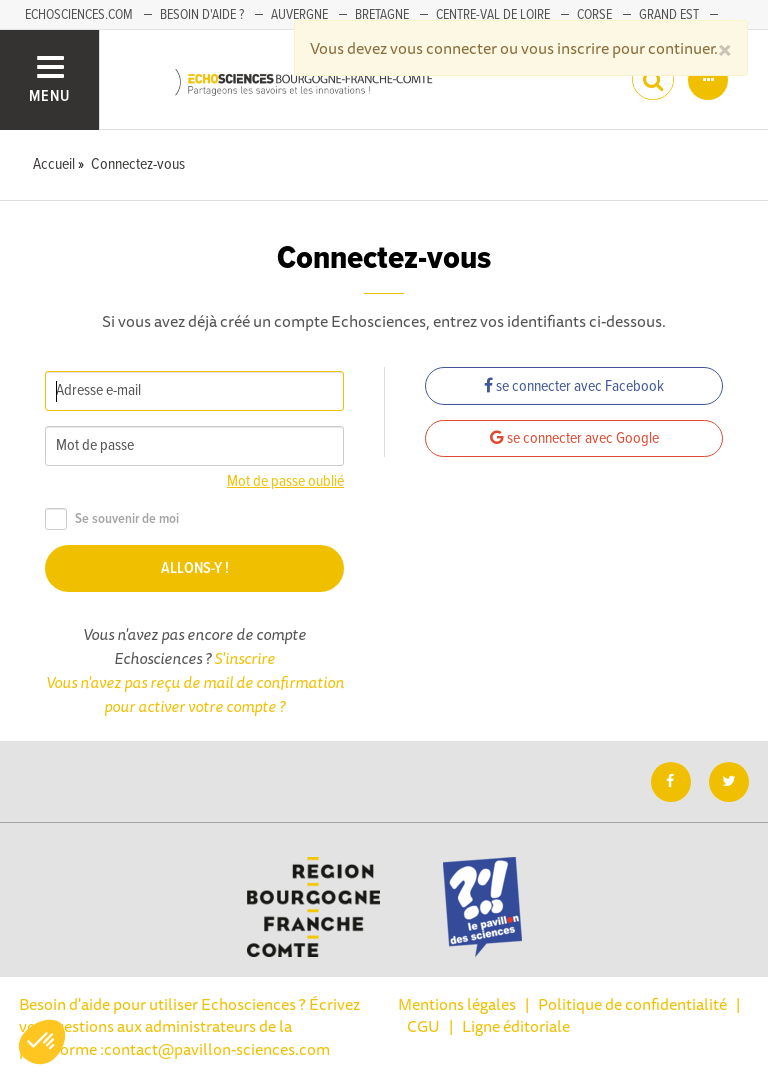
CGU (423, 1026)
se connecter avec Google (574, 438)
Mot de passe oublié (285, 481)
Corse (594, 15)
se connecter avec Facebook (574, 386)
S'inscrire (244, 658)
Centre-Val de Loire (493, 15)
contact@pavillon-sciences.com (217, 1049)
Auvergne (299, 15)
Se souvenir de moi (112, 519)
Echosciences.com (79, 15)
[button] (42, 1042)
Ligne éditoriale (516, 1026)
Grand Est (669, 15)
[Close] (725, 48)
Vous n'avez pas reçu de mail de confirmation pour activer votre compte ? (195, 694)
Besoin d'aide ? (202, 15)
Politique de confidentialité (632, 1004)
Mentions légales (457, 1004)
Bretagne (382, 15)
